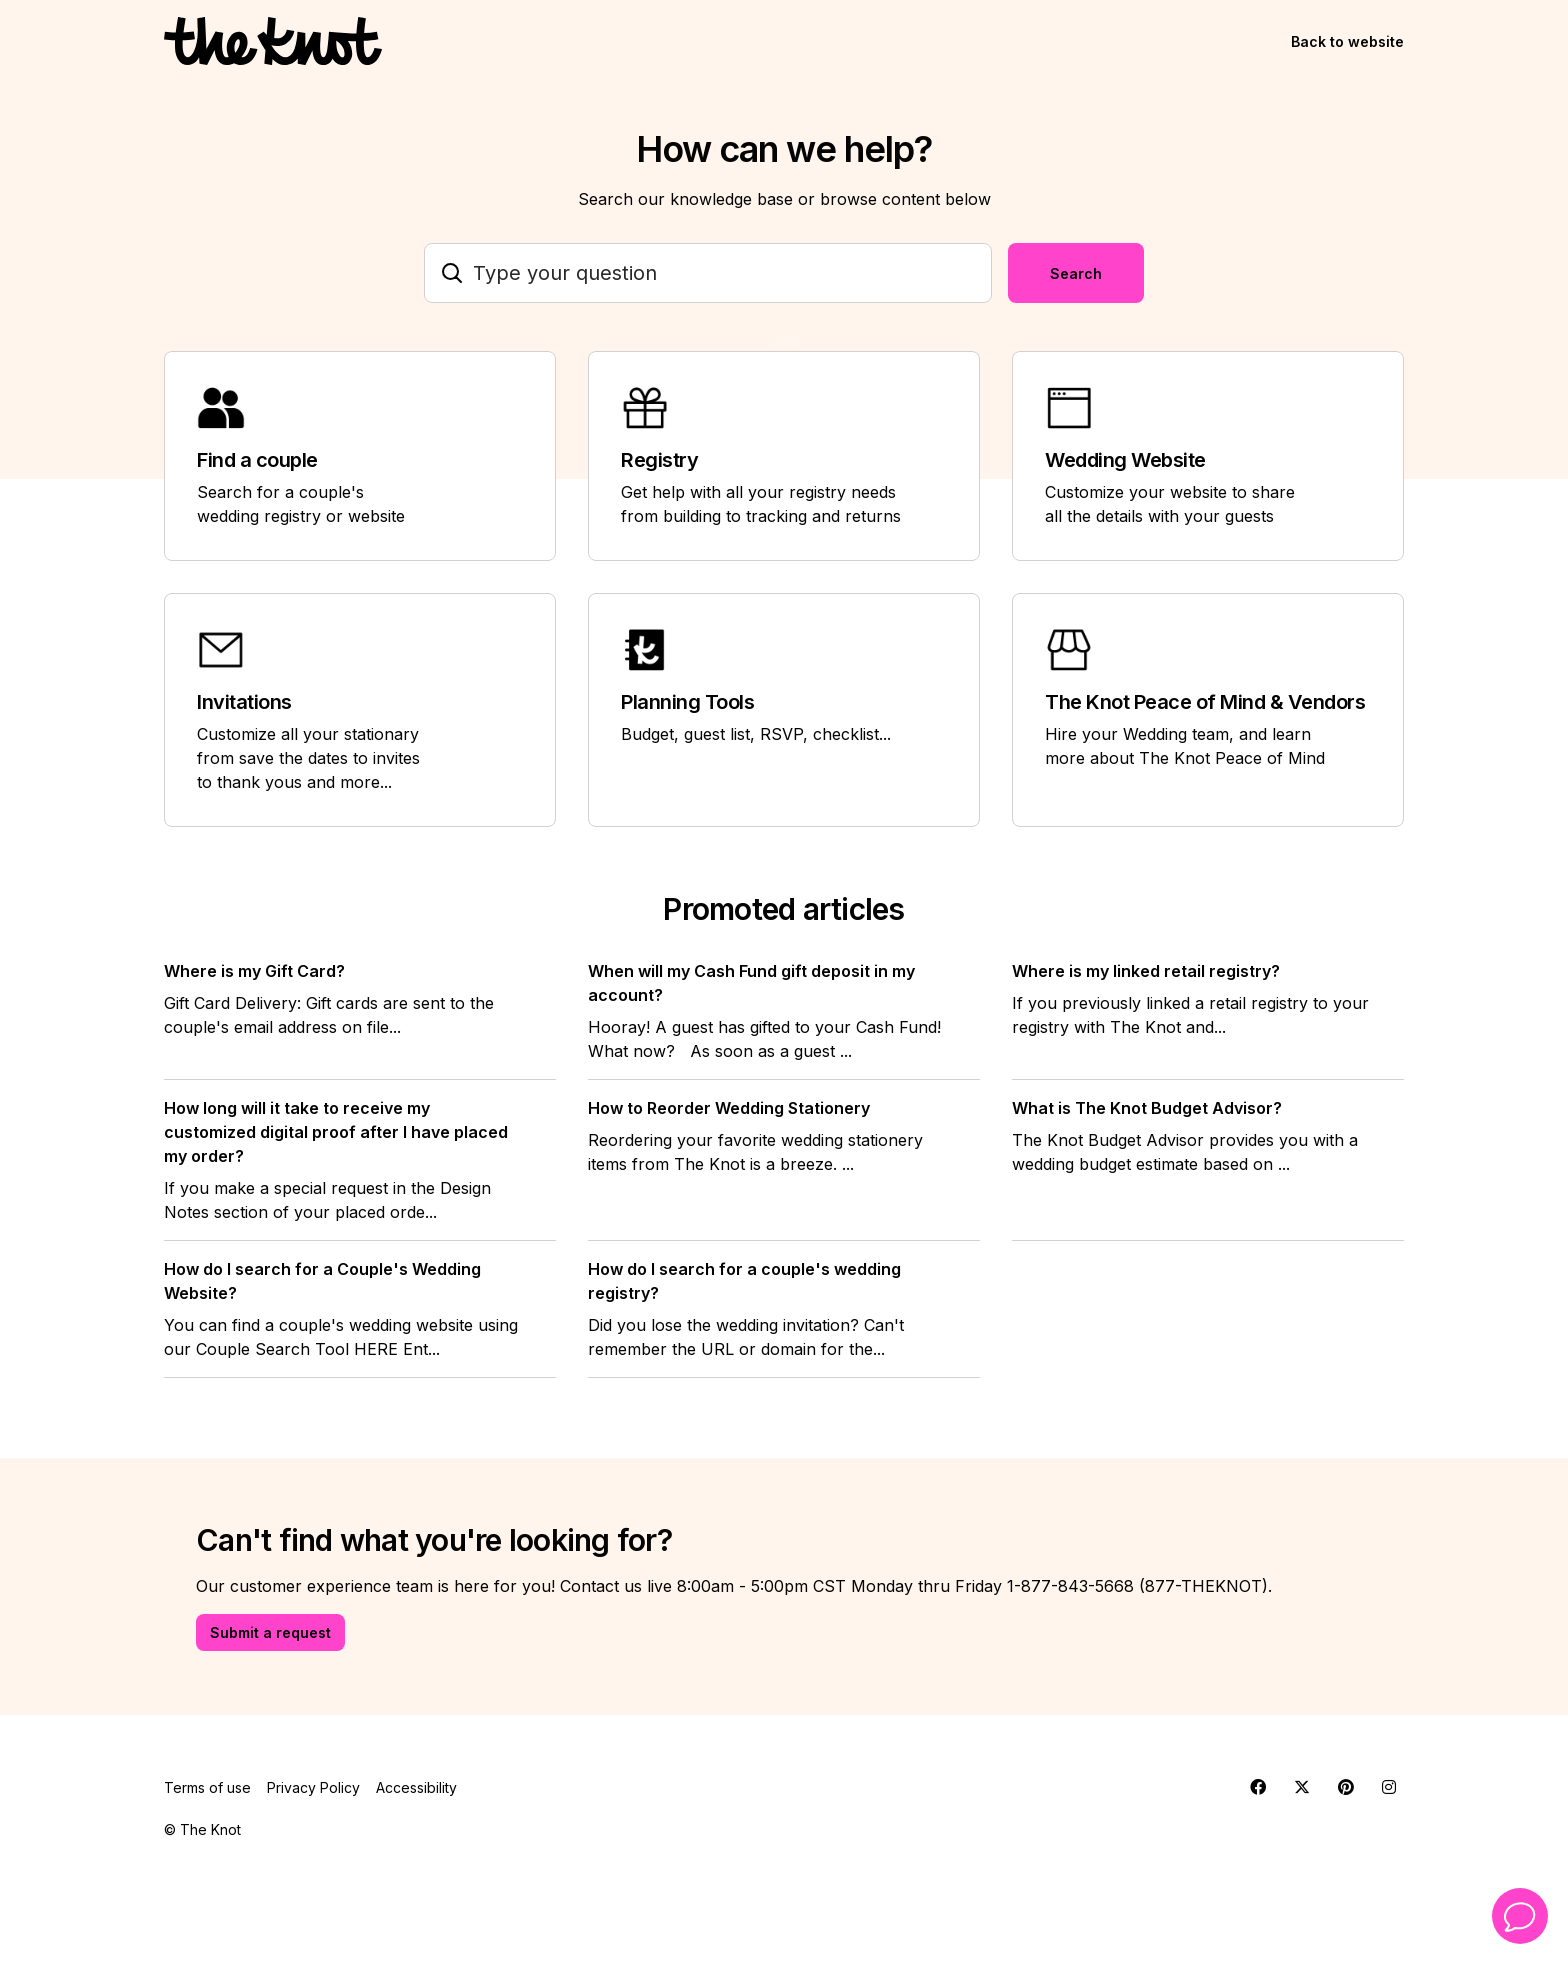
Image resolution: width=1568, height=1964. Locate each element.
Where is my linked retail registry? (1146, 971)
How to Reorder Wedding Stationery (729, 1108)
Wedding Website (1125, 460)
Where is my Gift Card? (254, 971)
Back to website (1347, 41)
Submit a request (270, 1632)
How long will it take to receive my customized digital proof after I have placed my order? (336, 1132)
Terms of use (207, 1787)
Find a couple (257, 460)
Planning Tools (687, 702)
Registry (659, 460)
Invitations (244, 702)
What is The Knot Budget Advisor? (1147, 1108)
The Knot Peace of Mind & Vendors (1205, 702)
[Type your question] (708, 273)
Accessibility (416, 1787)
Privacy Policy (313, 1787)
